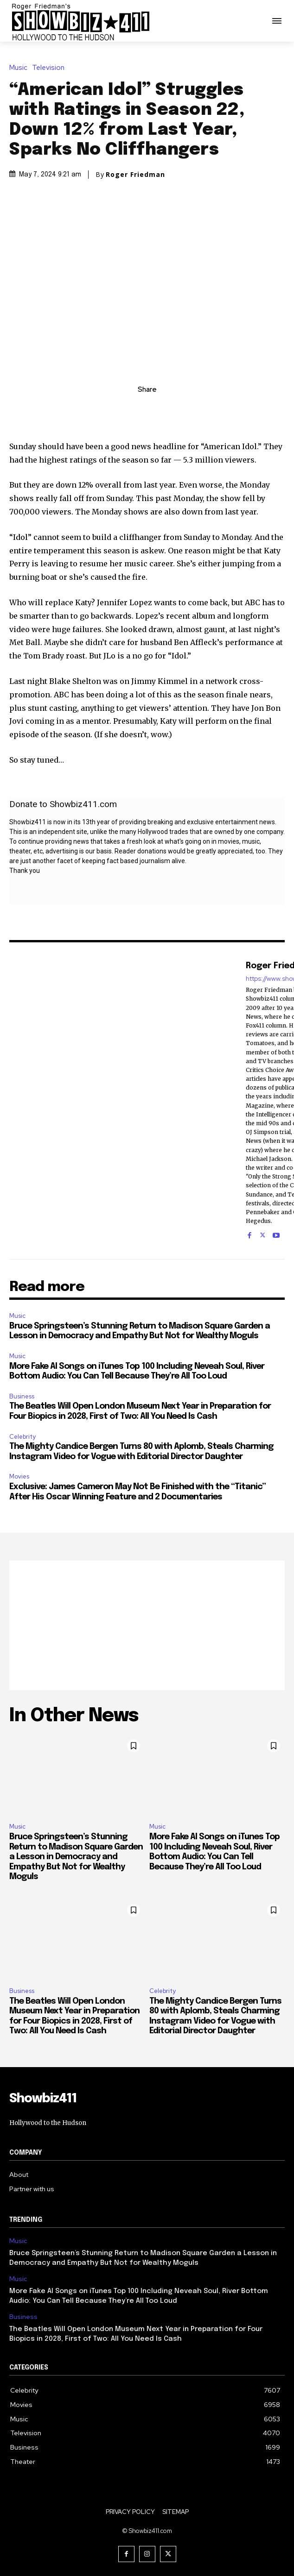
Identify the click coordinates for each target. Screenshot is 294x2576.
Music (20, 67)
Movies (19, 1476)
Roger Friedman (135, 174)
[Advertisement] (147, 1625)
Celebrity (22, 1437)
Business (21, 1396)
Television (50, 67)
